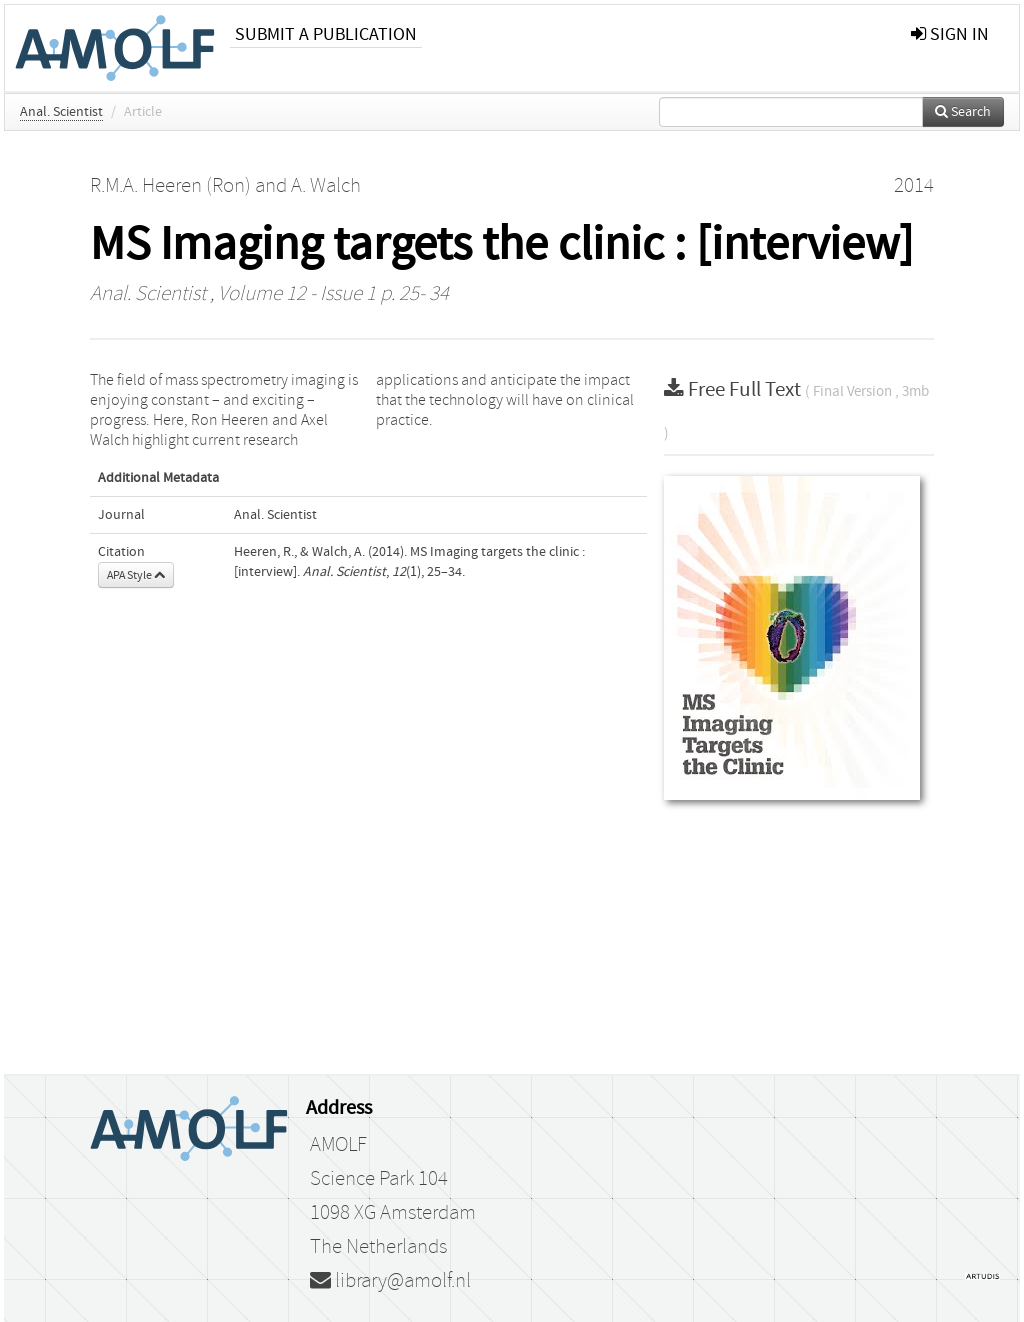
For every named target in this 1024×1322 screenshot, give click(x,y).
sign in (950, 34)
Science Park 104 (379, 1179)
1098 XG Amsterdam (393, 1213)
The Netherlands (378, 1247)
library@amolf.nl (390, 1281)
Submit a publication (326, 34)
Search (963, 112)
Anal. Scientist (61, 112)
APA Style (136, 575)
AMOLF (338, 1145)
